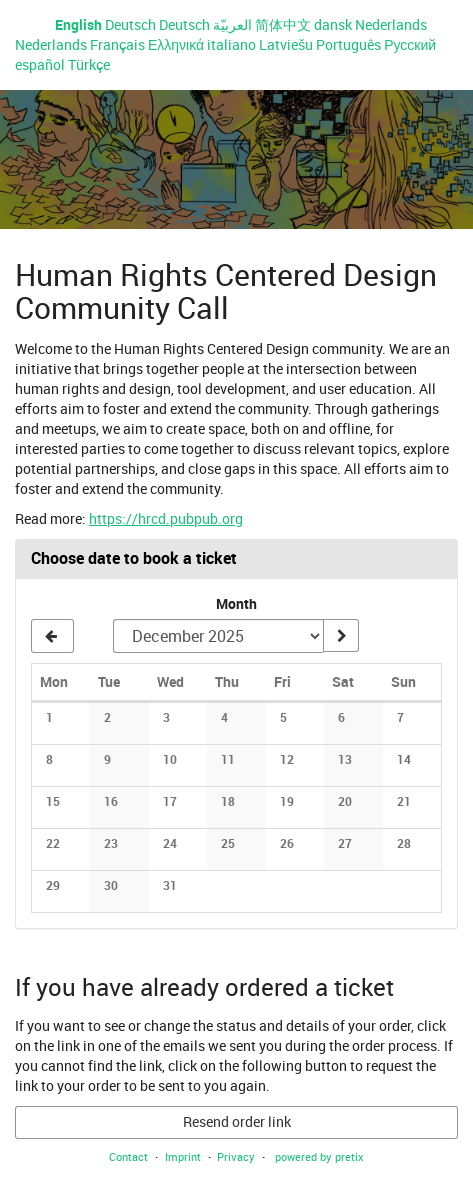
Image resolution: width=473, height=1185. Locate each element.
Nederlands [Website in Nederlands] (391, 24)
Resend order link (237, 1121)
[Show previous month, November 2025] (52, 636)
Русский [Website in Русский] (410, 44)
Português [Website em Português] (348, 44)
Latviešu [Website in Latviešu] (286, 44)
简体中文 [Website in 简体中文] (283, 24)
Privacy (236, 1156)
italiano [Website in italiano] (231, 44)
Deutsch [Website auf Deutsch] (130, 24)
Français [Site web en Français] (117, 44)
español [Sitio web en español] (40, 64)
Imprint (183, 1156)
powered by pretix (319, 1156)
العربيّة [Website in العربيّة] (232, 24)
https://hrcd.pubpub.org (166, 518)
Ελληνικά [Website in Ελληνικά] (176, 44)
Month (236, 603)
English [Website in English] (78, 24)
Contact (128, 1156)
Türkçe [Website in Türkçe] (89, 64)
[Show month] (341, 636)
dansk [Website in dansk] (333, 24)
